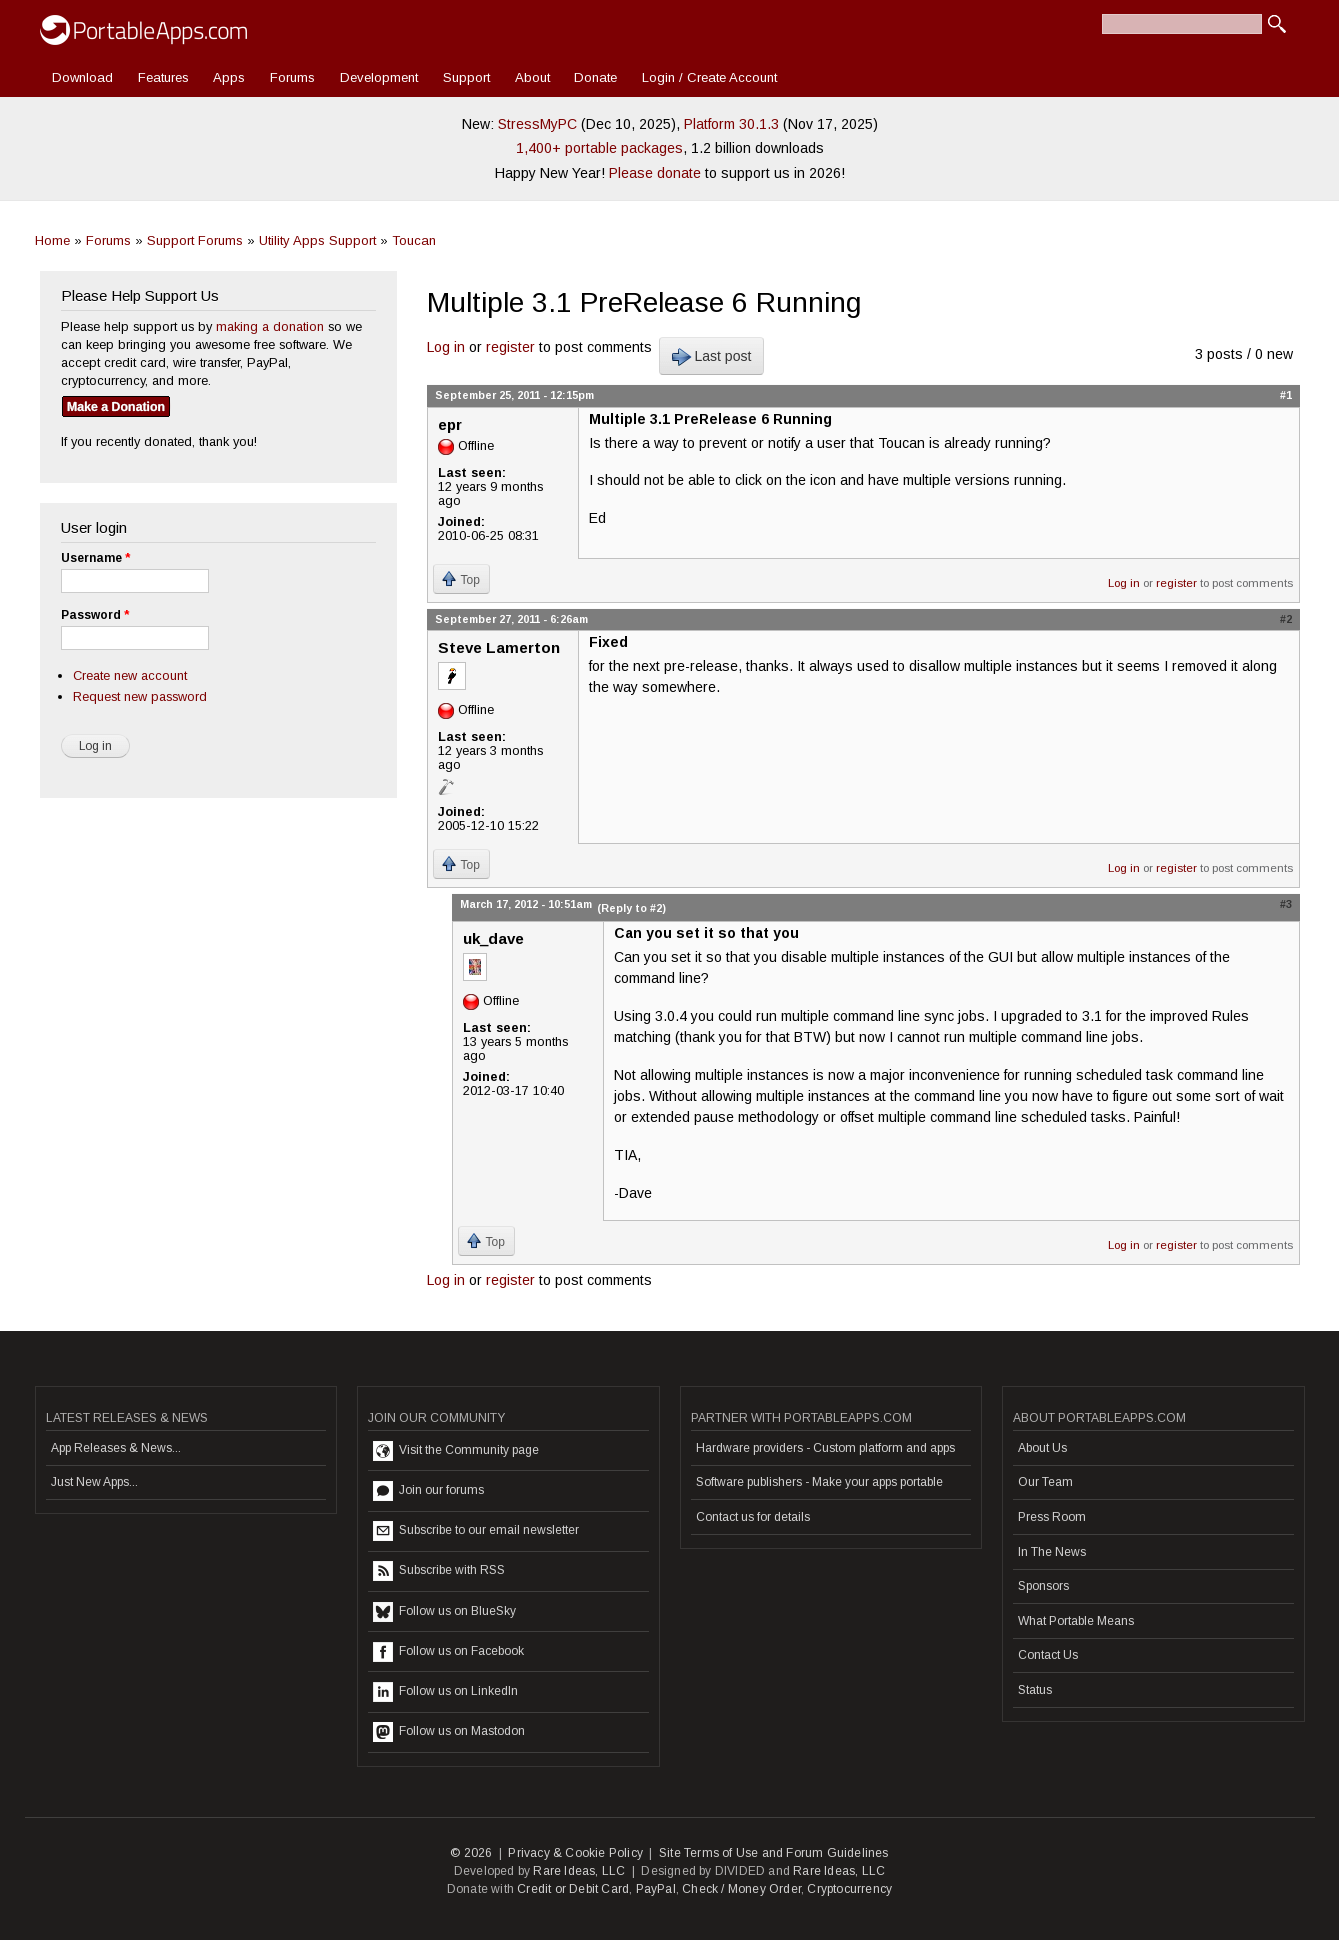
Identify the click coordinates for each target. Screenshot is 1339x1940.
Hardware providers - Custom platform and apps (825, 1448)
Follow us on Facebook (448, 1652)
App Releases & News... (116, 1448)
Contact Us (1048, 1655)
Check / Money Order (741, 1889)
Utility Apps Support (317, 240)
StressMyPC (537, 124)
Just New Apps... (94, 1482)
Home (52, 240)
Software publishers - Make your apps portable (819, 1482)
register (510, 347)
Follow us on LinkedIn (445, 1692)
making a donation (270, 326)
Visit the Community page (456, 1451)
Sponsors (1043, 1586)
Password (95, 615)
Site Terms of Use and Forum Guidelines (774, 1853)
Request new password (140, 696)
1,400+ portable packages (599, 148)
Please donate (655, 173)
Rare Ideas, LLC (579, 1871)
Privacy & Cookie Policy (575, 1853)
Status (1035, 1690)
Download (82, 77)
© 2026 (471, 1853)
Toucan (414, 240)
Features (163, 77)
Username (95, 558)
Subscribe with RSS (439, 1571)
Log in (446, 347)
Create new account (130, 675)
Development (379, 77)
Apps (229, 77)
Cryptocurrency (849, 1889)
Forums (292, 77)
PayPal (656, 1889)
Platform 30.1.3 (731, 124)
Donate (595, 77)
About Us (1042, 1448)
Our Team (1045, 1482)
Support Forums (195, 240)
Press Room (1052, 1517)
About (532, 77)
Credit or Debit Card (573, 1889)
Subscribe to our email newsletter (476, 1531)
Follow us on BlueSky (444, 1612)
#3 (1286, 904)
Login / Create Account (709, 77)
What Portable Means (1076, 1621)
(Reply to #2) (631, 908)
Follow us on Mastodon (449, 1732)
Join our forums (428, 1491)
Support (466, 77)
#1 (1286, 395)
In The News (1052, 1552)
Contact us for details (753, 1517)
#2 (1286, 619)
